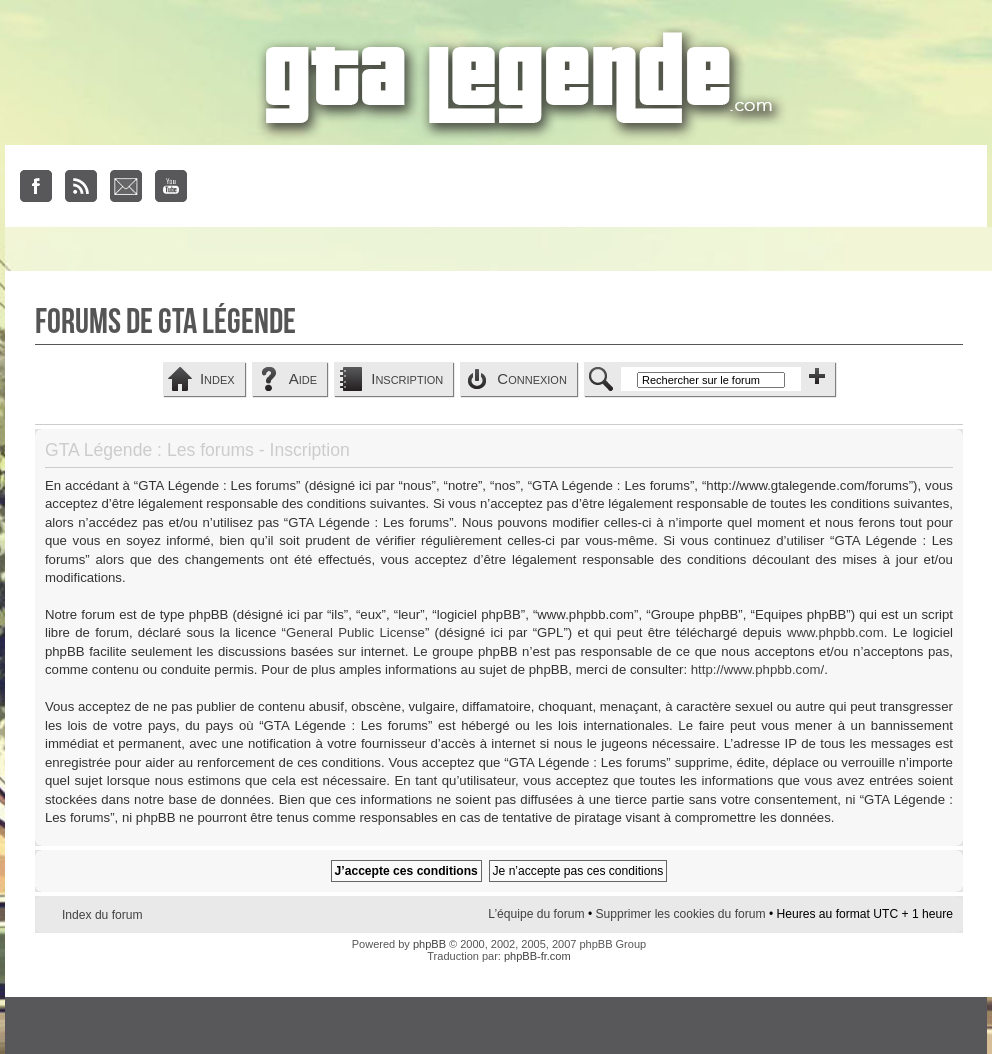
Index (217, 378)
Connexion (532, 378)
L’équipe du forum (536, 914)
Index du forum (102, 915)
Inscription (407, 378)
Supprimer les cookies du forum (680, 914)
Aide (303, 378)
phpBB (429, 944)
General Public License (355, 632)
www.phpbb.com (835, 632)
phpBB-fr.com (537, 956)
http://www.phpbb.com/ (757, 669)
